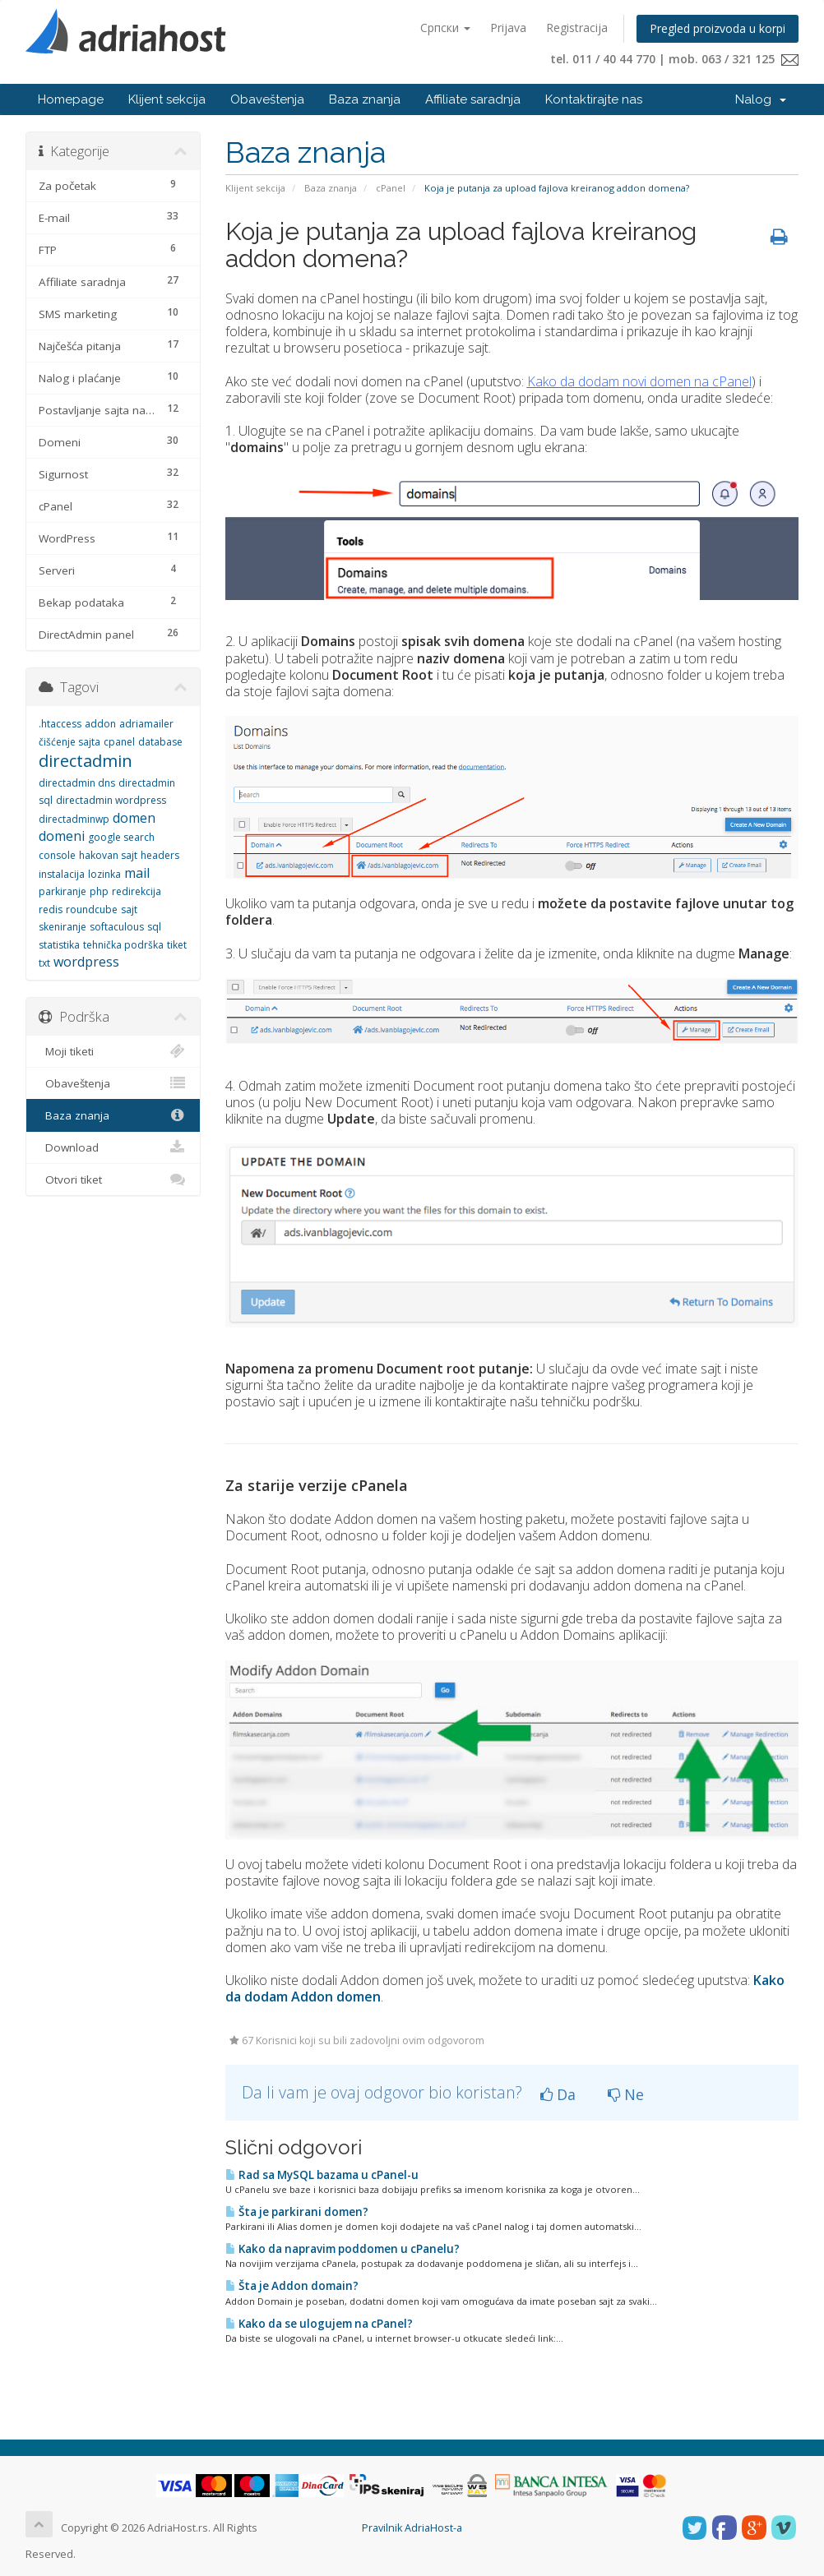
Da (558, 2094)
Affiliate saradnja (473, 99)
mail (137, 873)
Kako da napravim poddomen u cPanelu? (342, 2248)
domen (134, 818)
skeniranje (62, 927)
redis (50, 909)
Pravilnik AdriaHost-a (412, 2528)
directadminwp (74, 819)
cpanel (119, 742)
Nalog (760, 99)
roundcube (92, 909)
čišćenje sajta (69, 742)
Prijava (508, 27)
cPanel (390, 188)
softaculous (117, 927)
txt (44, 963)
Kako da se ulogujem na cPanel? (319, 2323)
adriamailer (146, 724)
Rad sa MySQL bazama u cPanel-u (322, 2174)
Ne (626, 2094)
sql (154, 927)
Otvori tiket (113, 1179)
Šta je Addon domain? (292, 2285)
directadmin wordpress (111, 800)
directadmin (85, 761)
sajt (129, 909)
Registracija (577, 27)
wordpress (86, 962)
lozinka (104, 874)
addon (100, 724)
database (160, 742)
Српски (445, 27)
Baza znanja (364, 99)
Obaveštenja (267, 99)
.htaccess (60, 724)
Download (113, 1147)
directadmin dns (77, 783)
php (99, 891)
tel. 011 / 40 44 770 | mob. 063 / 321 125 (674, 59)
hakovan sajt (108, 855)
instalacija (62, 874)
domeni (62, 836)
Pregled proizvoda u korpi (717, 28)
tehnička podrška (123, 945)
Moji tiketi (113, 1051)
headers (160, 855)
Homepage (71, 99)
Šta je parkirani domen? (296, 2211)
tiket (177, 945)
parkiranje (62, 891)
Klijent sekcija (167, 99)
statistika (59, 945)
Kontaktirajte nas (593, 99)
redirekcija (136, 891)
